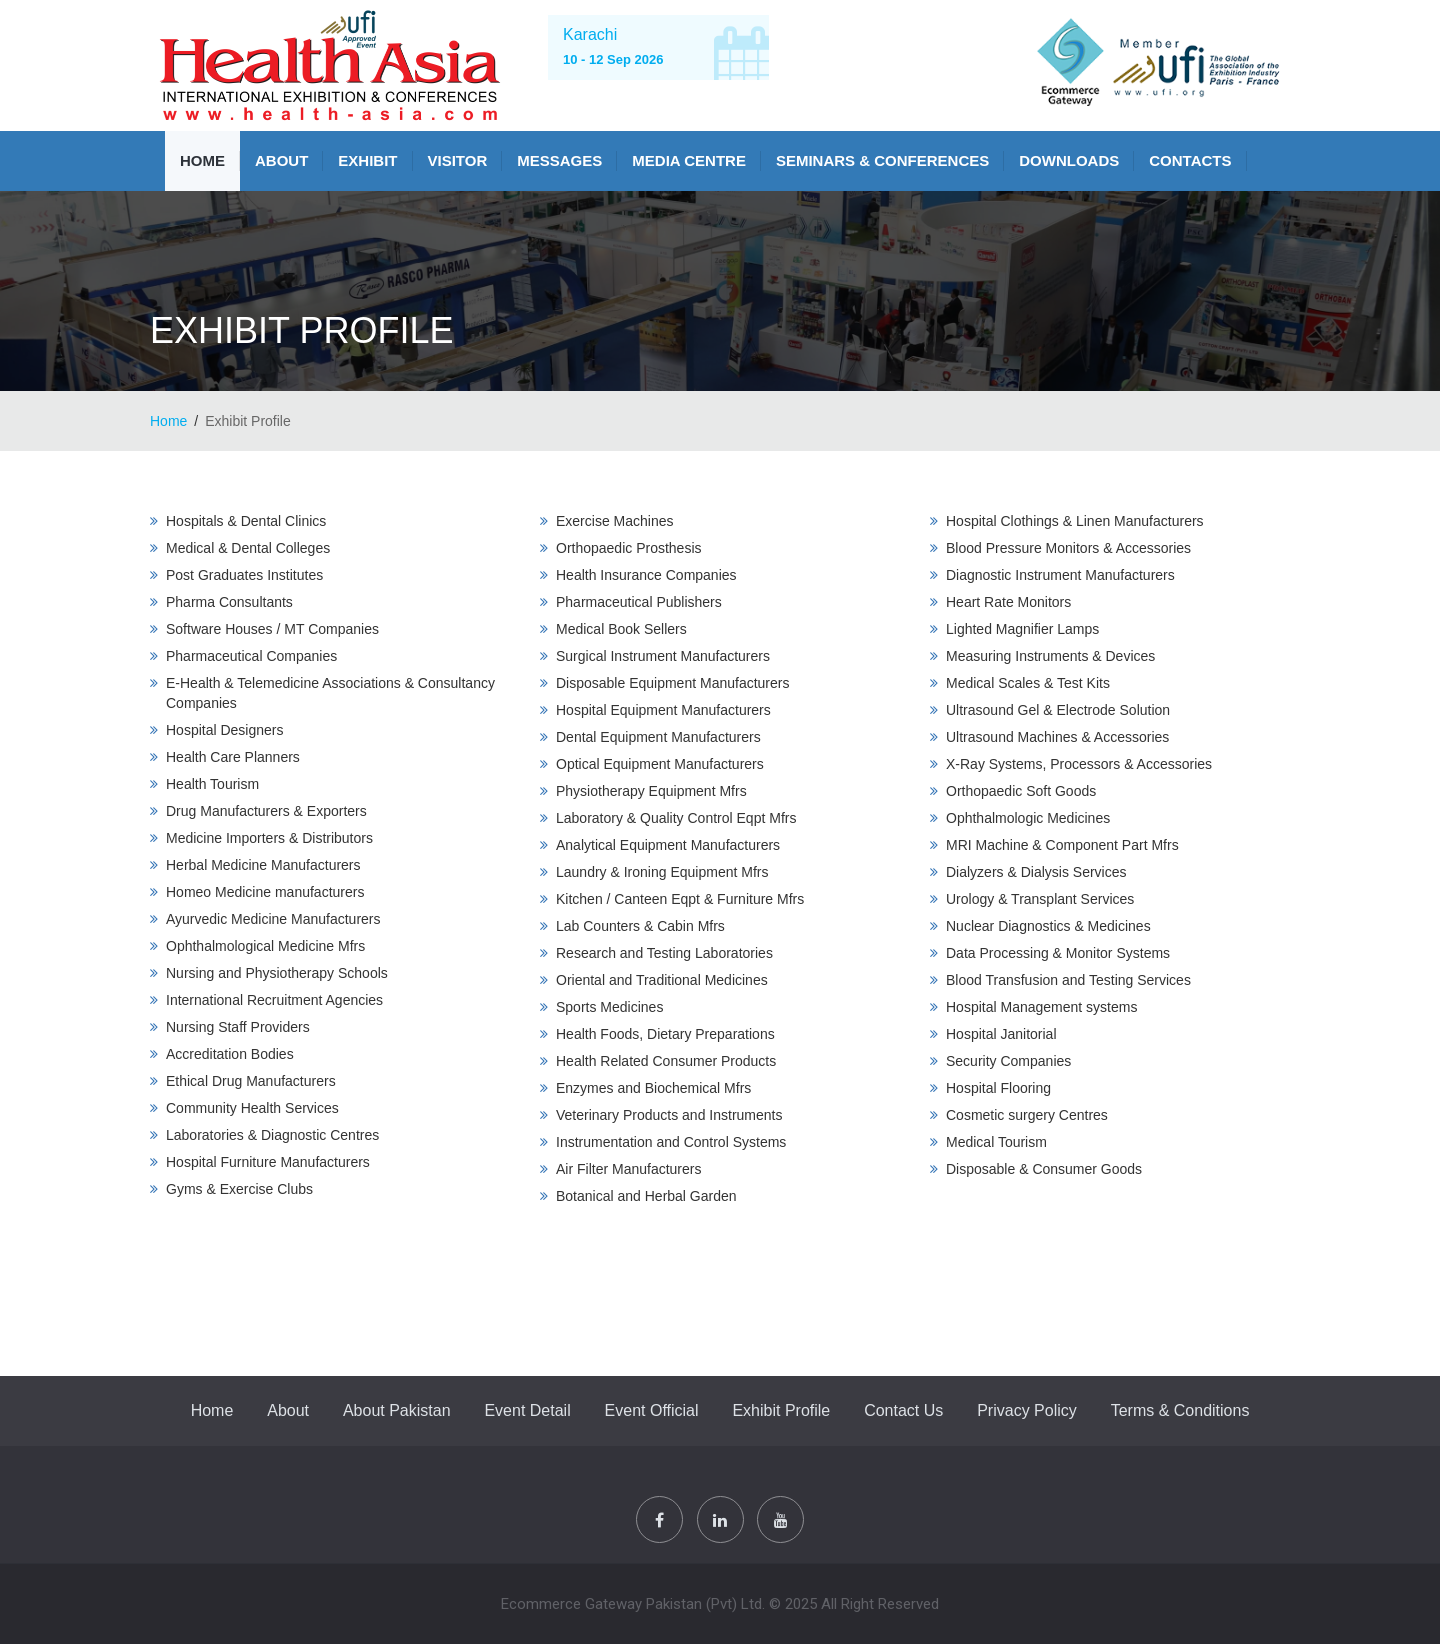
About (281, 160)
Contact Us (903, 1410)
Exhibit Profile (781, 1410)
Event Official (652, 1410)
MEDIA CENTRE (689, 160)
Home (202, 160)
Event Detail (527, 1410)
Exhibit (367, 160)
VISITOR (458, 160)
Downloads (1069, 160)
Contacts (1190, 160)
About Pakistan (397, 1410)
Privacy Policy (1027, 1410)
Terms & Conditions (1180, 1410)
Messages (559, 160)
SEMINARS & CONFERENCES (882, 160)
